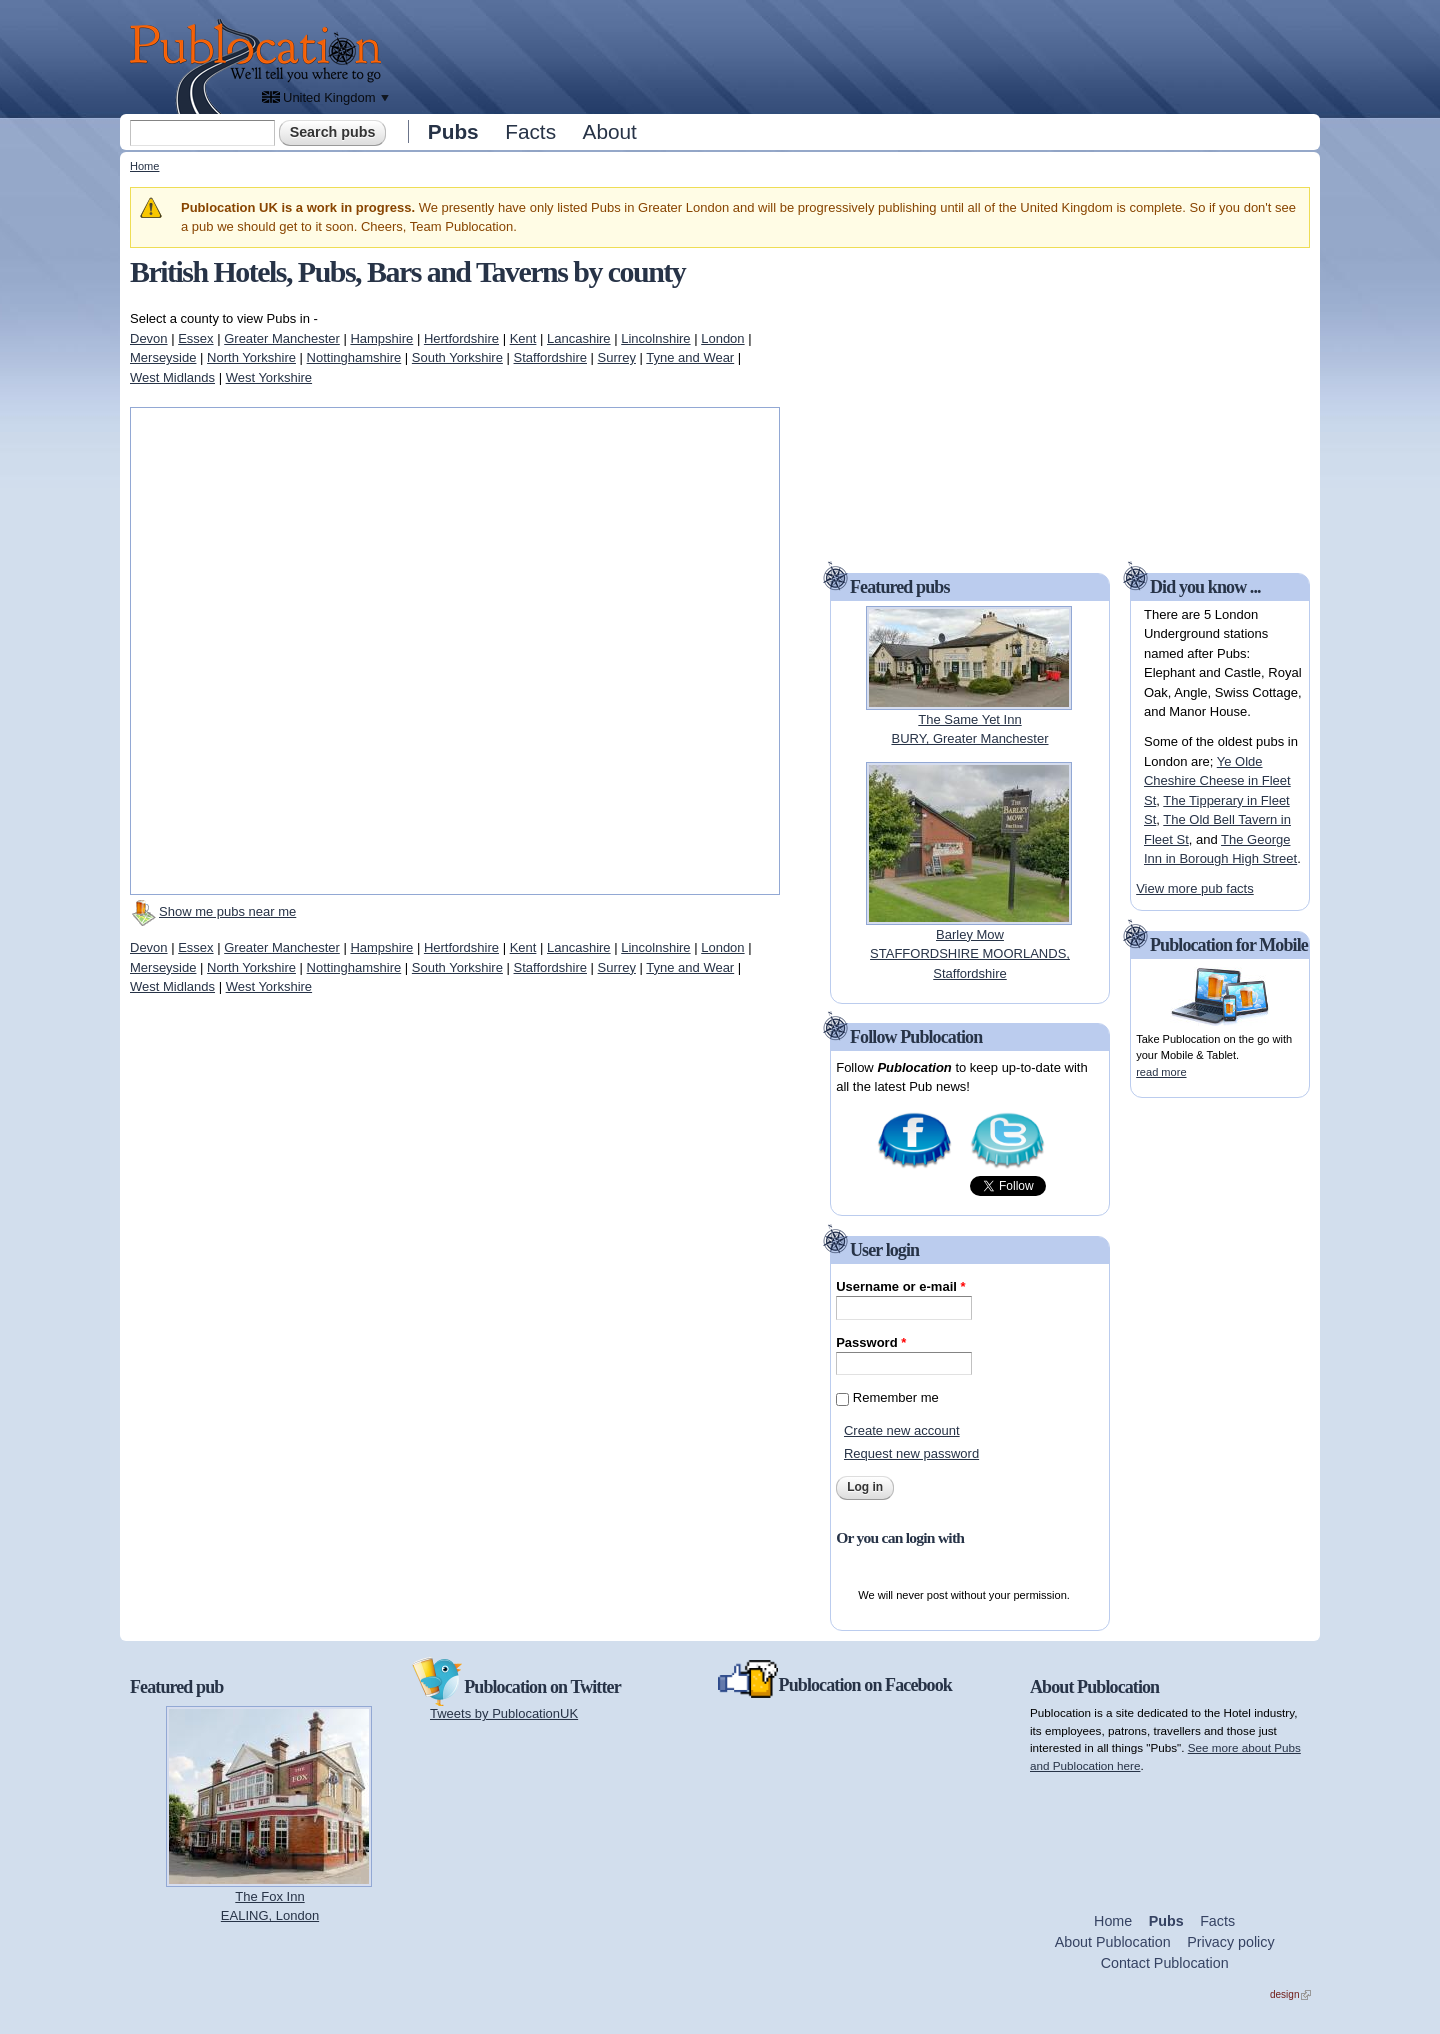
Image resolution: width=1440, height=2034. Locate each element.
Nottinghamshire (354, 357)
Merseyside (163, 357)
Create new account (902, 1430)
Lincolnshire (655, 338)
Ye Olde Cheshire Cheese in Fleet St (1217, 781)
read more (1161, 1072)
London (722, 338)
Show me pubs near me (227, 911)
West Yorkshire (269, 377)
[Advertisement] (856, 55)
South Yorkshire (457, 357)
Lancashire (579, 338)
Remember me (896, 1397)
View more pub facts (1195, 888)
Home (144, 166)
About (610, 131)
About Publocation (1113, 1942)
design (1290, 1994)
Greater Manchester (282, 338)
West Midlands (172, 377)
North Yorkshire (251, 357)
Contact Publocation (1165, 1963)
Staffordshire (550, 357)
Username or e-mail (900, 1286)
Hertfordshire (461, 338)
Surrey (617, 357)
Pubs (453, 131)
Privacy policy (1230, 1942)
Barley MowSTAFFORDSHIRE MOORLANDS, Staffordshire (970, 954)
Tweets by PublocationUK (504, 1713)
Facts (530, 131)
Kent (523, 338)
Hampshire (381, 338)
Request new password (911, 1453)
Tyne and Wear (690, 357)
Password (871, 1342)
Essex (195, 338)
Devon (149, 338)
